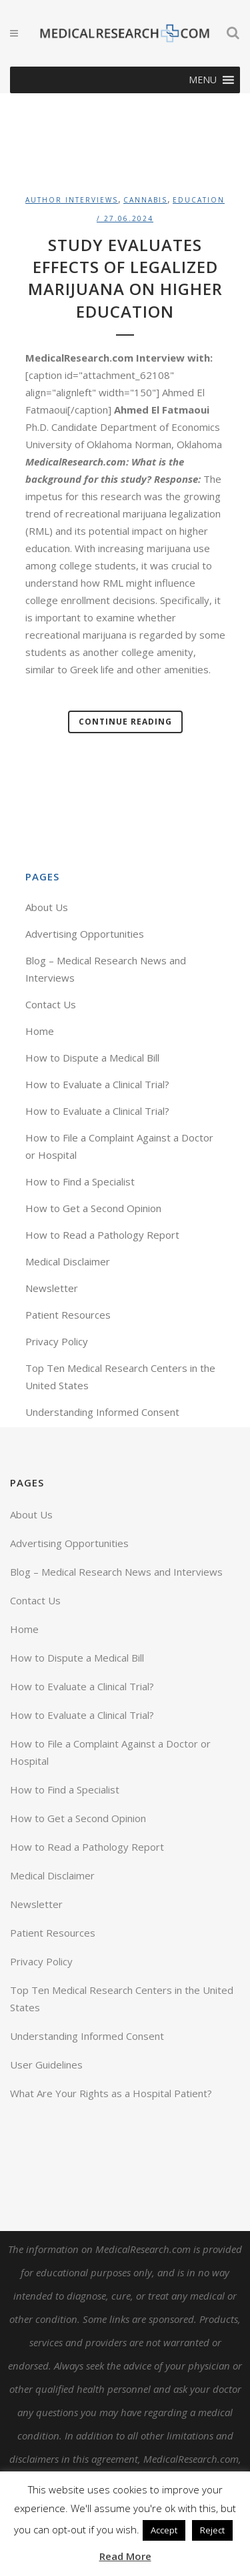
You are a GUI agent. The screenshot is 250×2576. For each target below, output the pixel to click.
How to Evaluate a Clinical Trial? (97, 1084)
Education (199, 199)
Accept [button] (164, 2530)
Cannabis (145, 199)
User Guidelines (46, 2064)
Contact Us (50, 1004)
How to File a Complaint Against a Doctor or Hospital (110, 1752)
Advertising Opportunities (84, 933)
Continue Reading (125, 721)
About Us (46, 907)
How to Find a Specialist (80, 1181)
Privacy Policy (56, 1341)
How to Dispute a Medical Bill (92, 1057)
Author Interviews (71, 199)
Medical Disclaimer (67, 1261)
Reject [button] (212, 2530)
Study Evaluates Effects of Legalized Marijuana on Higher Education (125, 278)
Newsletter (51, 1288)
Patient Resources (68, 1314)
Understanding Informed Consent (102, 1412)
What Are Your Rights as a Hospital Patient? (111, 2093)
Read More (125, 2556)
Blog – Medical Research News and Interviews (116, 1571)
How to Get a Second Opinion (93, 1208)
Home (39, 1031)
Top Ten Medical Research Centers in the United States (121, 1998)
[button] (203, 80)
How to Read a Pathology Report (102, 1234)
